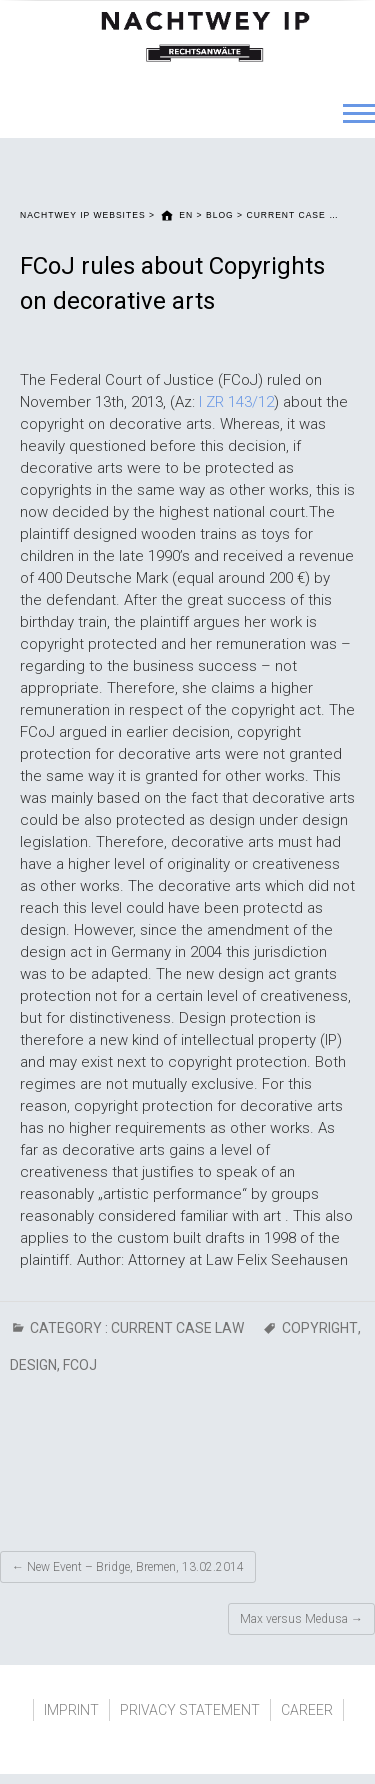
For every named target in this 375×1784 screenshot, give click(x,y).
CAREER (307, 1710)
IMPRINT (71, 1710)
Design (33, 1365)
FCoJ (80, 1365)
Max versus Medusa (301, 1619)
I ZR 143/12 (236, 402)
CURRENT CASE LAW (177, 1328)
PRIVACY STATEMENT (190, 1710)
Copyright (320, 1328)
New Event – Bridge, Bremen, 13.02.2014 (128, 1567)
